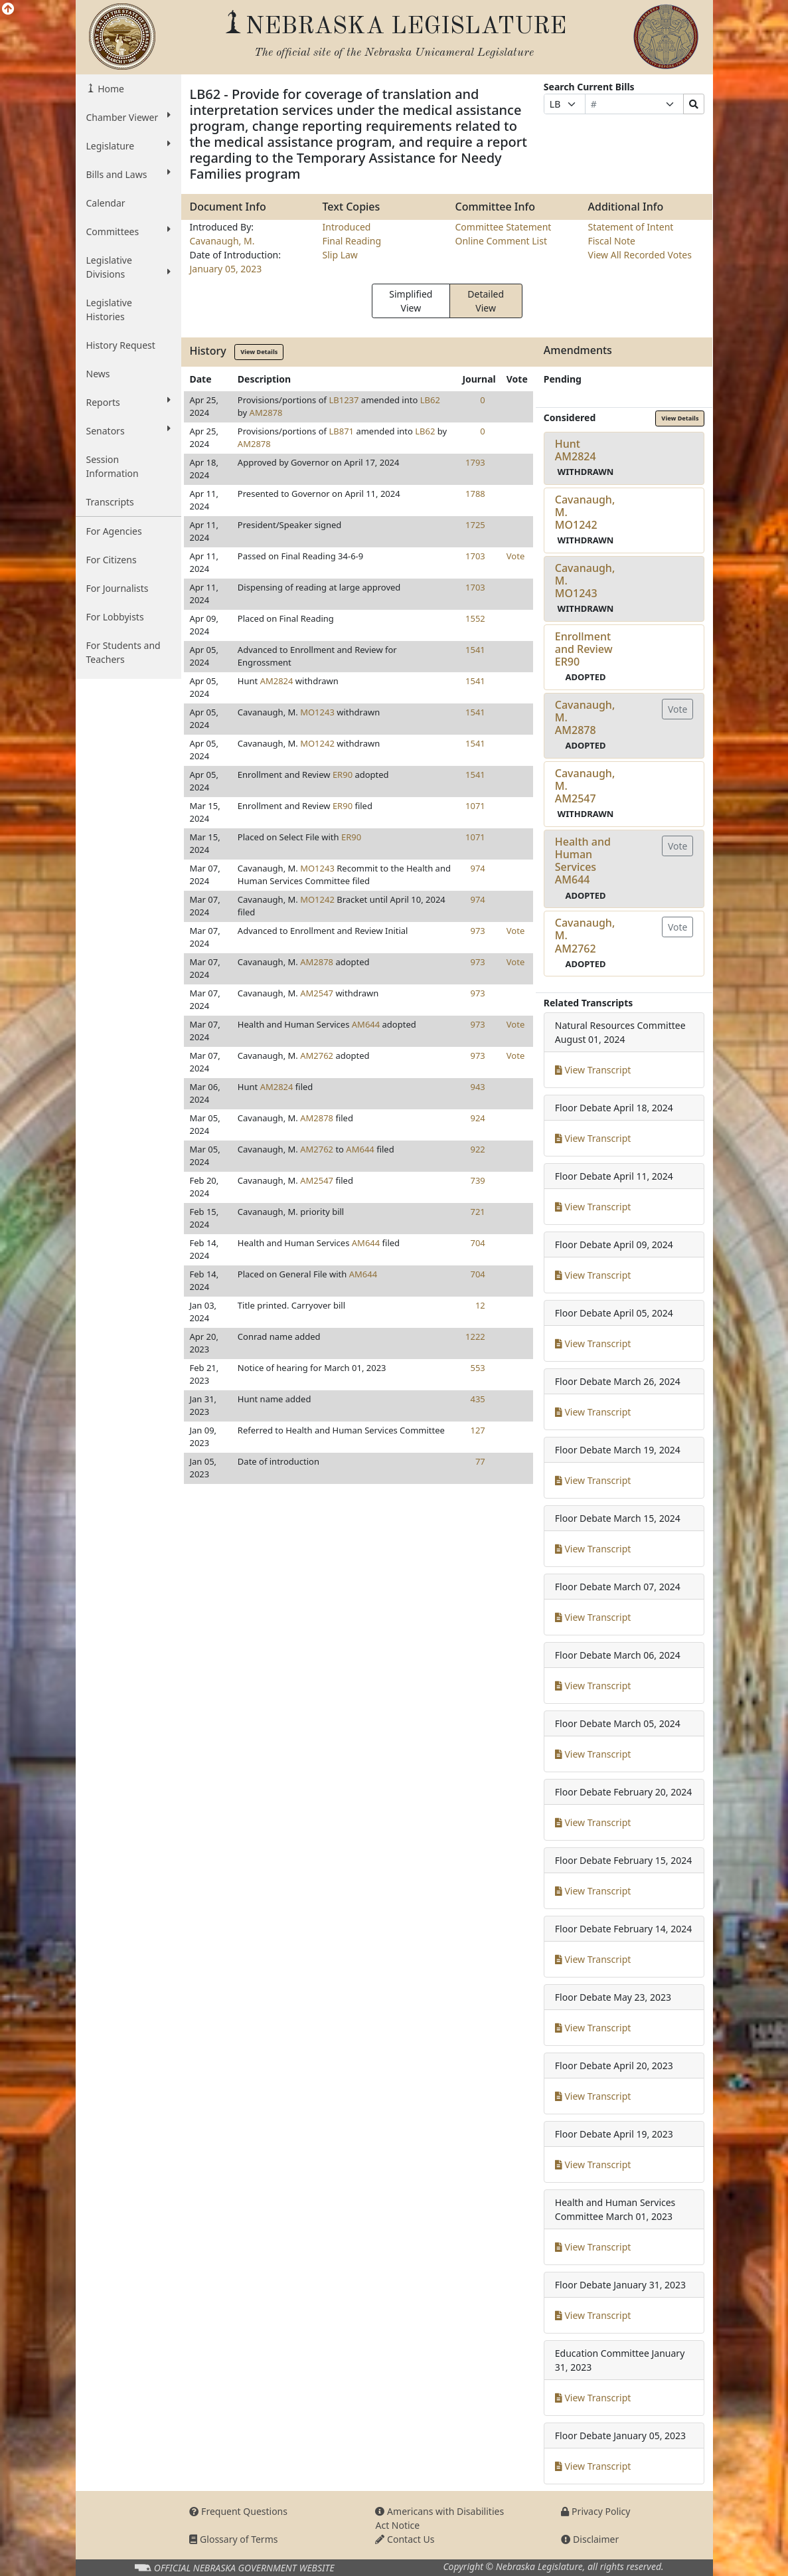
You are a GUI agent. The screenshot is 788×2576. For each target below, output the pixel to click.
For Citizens (111, 559)
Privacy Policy (595, 2511)
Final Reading (351, 240)
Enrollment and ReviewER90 (584, 649)
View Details (258, 351)
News (98, 373)
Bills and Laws (128, 174)
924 (477, 1118)
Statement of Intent (630, 227)
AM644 (366, 1024)
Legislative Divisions (128, 267)
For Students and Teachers (123, 652)
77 (480, 1461)
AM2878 (266, 412)
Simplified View (410, 301)
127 (477, 1430)
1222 (475, 1336)
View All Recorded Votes (639, 254)
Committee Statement (503, 227)
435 (477, 1399)
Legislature (128, 145)
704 (477, 1243)
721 (477, 1212)
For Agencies (114, 531)
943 (477, 1087)
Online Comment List (500, 240)
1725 (475, 525)
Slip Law (339, 254)
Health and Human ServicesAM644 (583, 860)
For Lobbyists (115, 616)
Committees (128, 231)
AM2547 (316, 993)
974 (477, 868)
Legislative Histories (109, 309)
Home (110, 88)
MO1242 (317, 743)
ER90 (343, 775)
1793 (475, 462)
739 (477, 1180)
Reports (128, 402)
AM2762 (316, 1055)
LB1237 (343, 400)
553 (477, 1368)
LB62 (430, 400)
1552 (475, 618)
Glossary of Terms (233, 2539)
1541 (475, 650)
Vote (515, 556)
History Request (120, 345)
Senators (128, 430)
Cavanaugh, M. (221, 240)
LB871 (341, 431)
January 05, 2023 (225, 268)
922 (477, 1149)
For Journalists (117, 588)
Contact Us (404, 2539)
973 (477, 931)
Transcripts (110, 502)
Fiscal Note (611, 240)
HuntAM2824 (575, 450)
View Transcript (593, 1069)
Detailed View (485, 301)
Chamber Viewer (128, 117)
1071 (475, 806)
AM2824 (276, 681)
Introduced (346, 227)
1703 (475, 556)
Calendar (105, 203)
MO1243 (317, 712)
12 (480, 1305)
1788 (475, 494)
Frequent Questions (238, 2511)
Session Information (112, 466)
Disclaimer (590, 2539)
